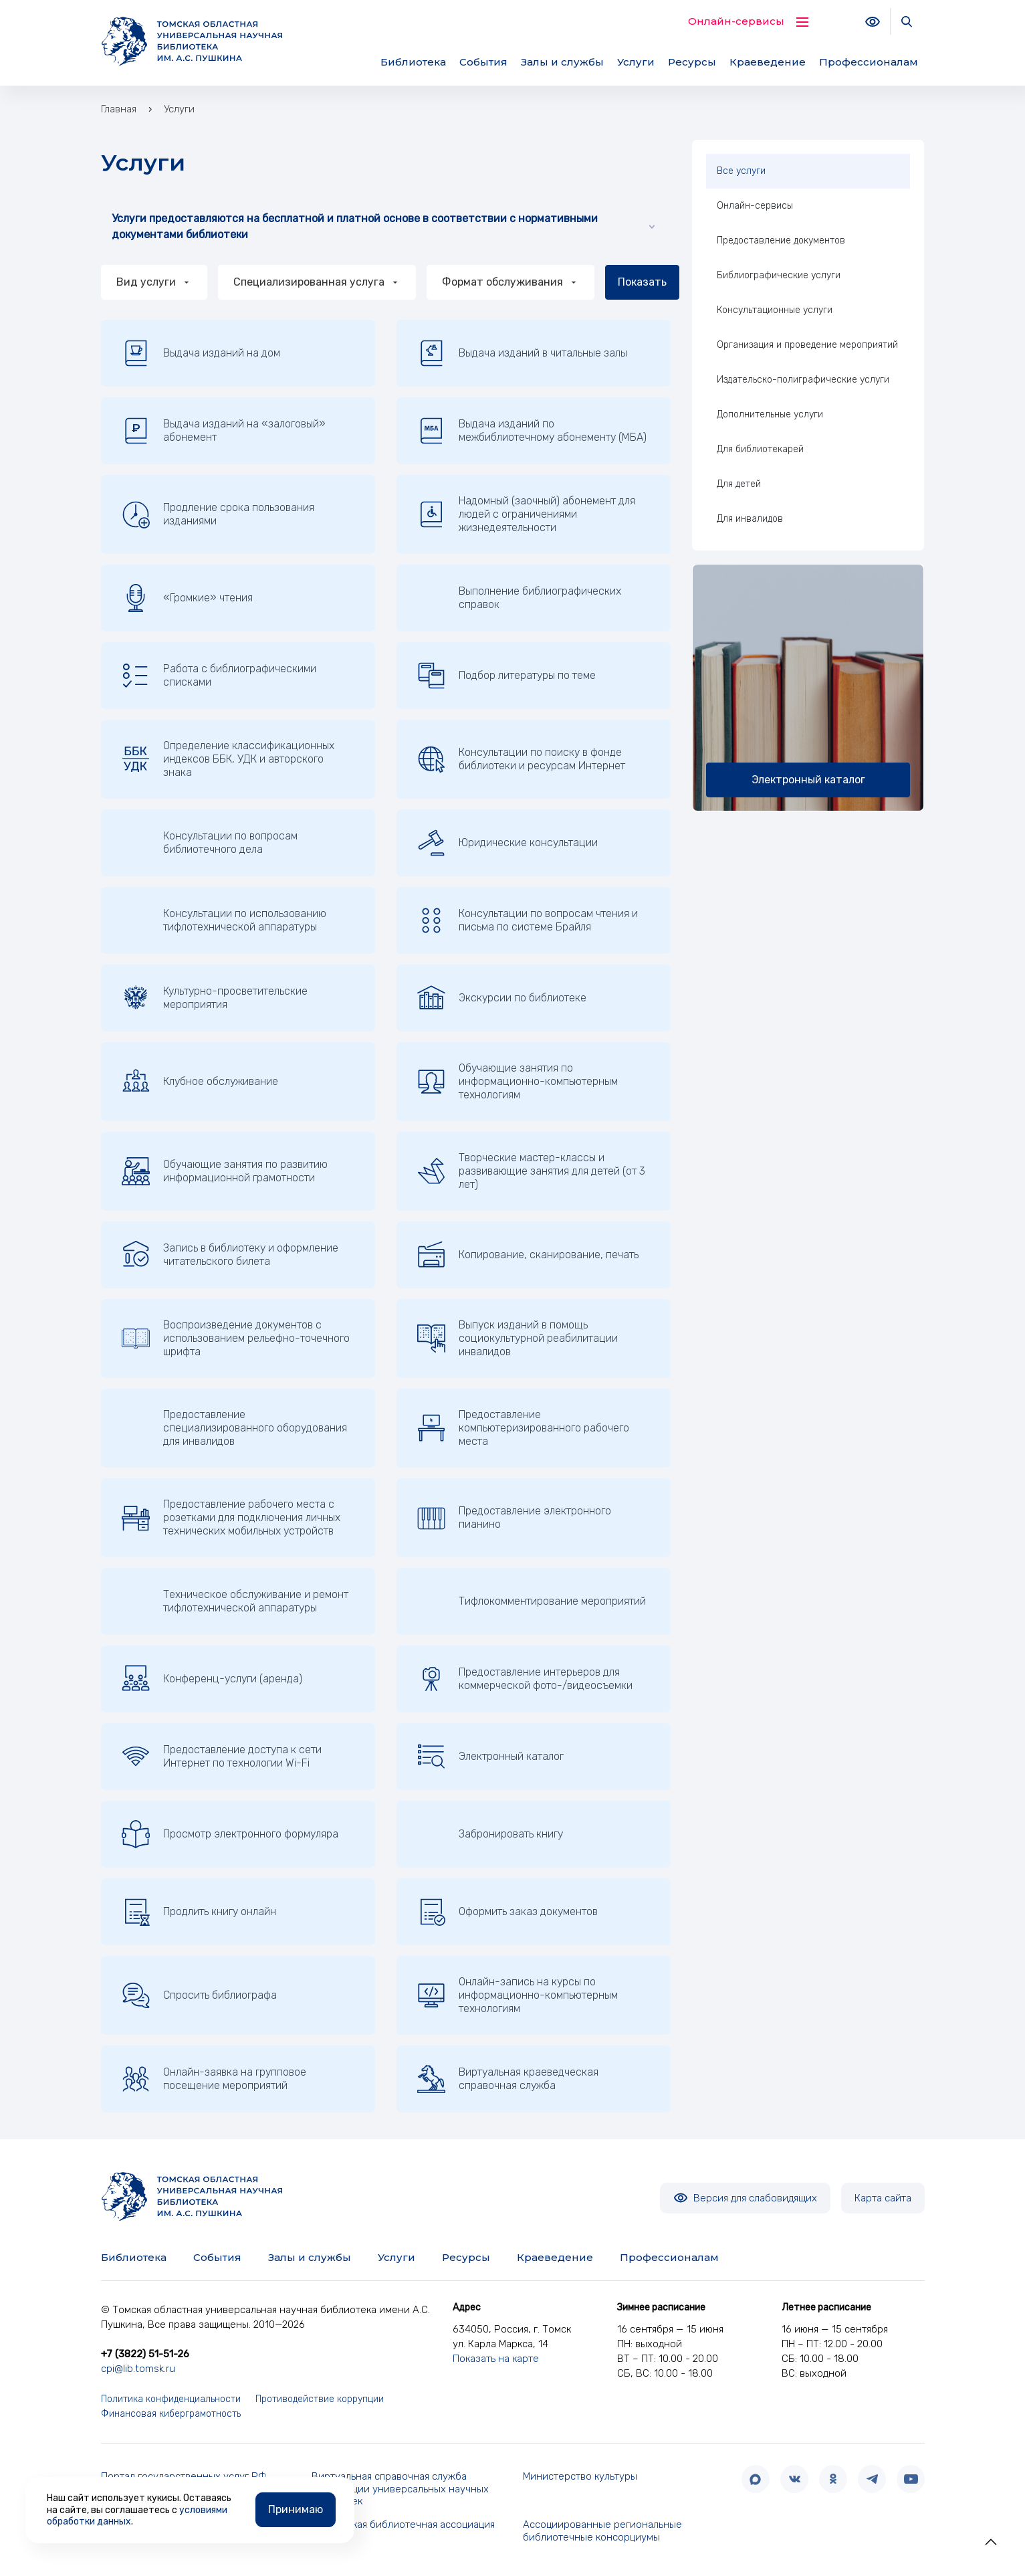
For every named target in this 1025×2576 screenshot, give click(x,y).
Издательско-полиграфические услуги (803, 379)
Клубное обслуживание (200, 1082)
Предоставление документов (781, 240)
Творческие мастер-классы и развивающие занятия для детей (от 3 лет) (531, 1171)
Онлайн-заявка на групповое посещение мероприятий (214, 2079)
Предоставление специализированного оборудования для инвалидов (255, 1428)
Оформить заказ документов (507, 1912)
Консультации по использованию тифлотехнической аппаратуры (244, 920)
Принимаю (295, 2509)
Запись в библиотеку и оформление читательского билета (230, 1255)
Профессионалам (868, 62)
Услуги (636, 62)
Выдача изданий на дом (201, 353)
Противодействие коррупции (319, 2399)
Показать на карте (496, 2359)
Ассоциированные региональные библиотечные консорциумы (602, 2530)
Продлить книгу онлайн (199, 1912)
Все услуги (741, 171)
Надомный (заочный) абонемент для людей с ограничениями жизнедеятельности (526, 514)
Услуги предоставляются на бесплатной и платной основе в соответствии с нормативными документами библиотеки (383, 226)
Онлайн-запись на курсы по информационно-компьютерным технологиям (517, 1995)
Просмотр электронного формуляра (230, 1834)
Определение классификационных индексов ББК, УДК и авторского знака (228, 759)
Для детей (739, 484)
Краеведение (767, 62)
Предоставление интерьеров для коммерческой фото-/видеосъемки (525, 1679)
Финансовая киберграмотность (171, 2413)
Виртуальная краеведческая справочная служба (507, 2079)
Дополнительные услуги (770, 414)
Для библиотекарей (760, 449)
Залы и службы (562, 62)
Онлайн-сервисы (755, 205)
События (483, 62)
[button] (991, 2542)
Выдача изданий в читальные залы (522, 353)
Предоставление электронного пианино (514, 1518)
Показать (642, 282)
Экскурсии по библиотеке (501, 998)
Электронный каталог (490, 1757)
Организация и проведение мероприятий (807, 345)
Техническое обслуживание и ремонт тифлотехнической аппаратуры (255, 1601)
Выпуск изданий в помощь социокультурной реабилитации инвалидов (517, 1338)
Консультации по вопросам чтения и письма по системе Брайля (527, 920)
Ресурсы (692, 62)
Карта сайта (883, 2198)
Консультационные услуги (774, 310)
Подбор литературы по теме (506, 676)
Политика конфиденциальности (171, 2399)
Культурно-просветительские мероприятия (215, 998)
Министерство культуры (580, 2476)
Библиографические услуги (778, 275)
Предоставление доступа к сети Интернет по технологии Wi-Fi (222, 1757)
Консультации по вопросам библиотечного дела (230, 842)
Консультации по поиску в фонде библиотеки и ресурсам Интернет (521, 759)
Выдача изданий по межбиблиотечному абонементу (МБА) (532, 431)
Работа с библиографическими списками (219, 676)
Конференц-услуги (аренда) (212, 1679)
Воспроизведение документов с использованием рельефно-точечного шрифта (236, 1338)
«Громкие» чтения (187, 598)
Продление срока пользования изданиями (218, 514)
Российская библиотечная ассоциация (403, 2524)
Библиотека (413, 62)
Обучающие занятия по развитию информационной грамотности (225, 1171)
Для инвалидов (750, 518)
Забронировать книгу (511, 1833)
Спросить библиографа (199, 1995)
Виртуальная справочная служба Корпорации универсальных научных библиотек (400, 2489)
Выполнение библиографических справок (540, 598)
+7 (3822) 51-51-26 (145, 2354)
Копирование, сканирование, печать (528, 1255)
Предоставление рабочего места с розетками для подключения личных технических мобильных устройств (231, 1517)
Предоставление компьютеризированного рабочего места (523, 1428)
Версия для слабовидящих (745, 2198)
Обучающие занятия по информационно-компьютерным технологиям (517, 1081)
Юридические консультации (507, 843)
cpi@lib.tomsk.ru (138, 2369)
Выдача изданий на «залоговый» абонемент (224, 431)
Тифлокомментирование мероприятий (552, 1601)
